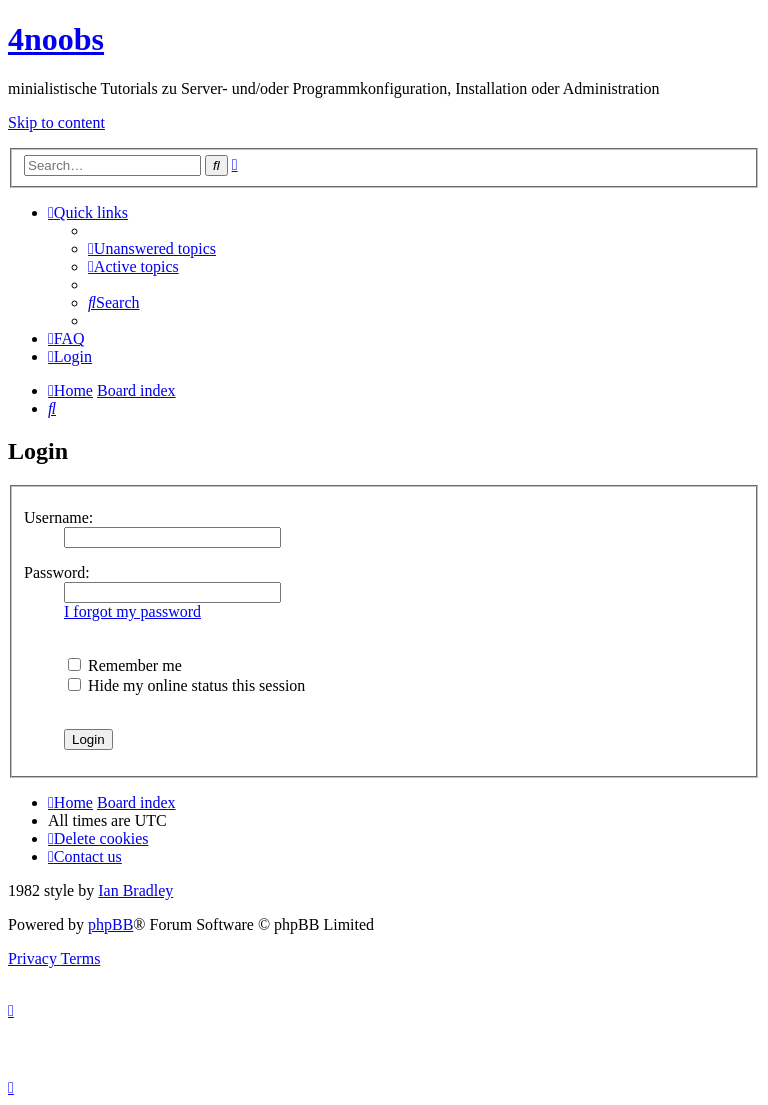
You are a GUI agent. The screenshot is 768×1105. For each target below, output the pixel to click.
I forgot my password (132, 611)
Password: (57, 572)
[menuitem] (152, 248)
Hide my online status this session (186, 685)
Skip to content (56, 122)
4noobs (56, 39)
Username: (58, 517)
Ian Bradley (135, 890)
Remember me (125, 665)
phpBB (110, 924)
